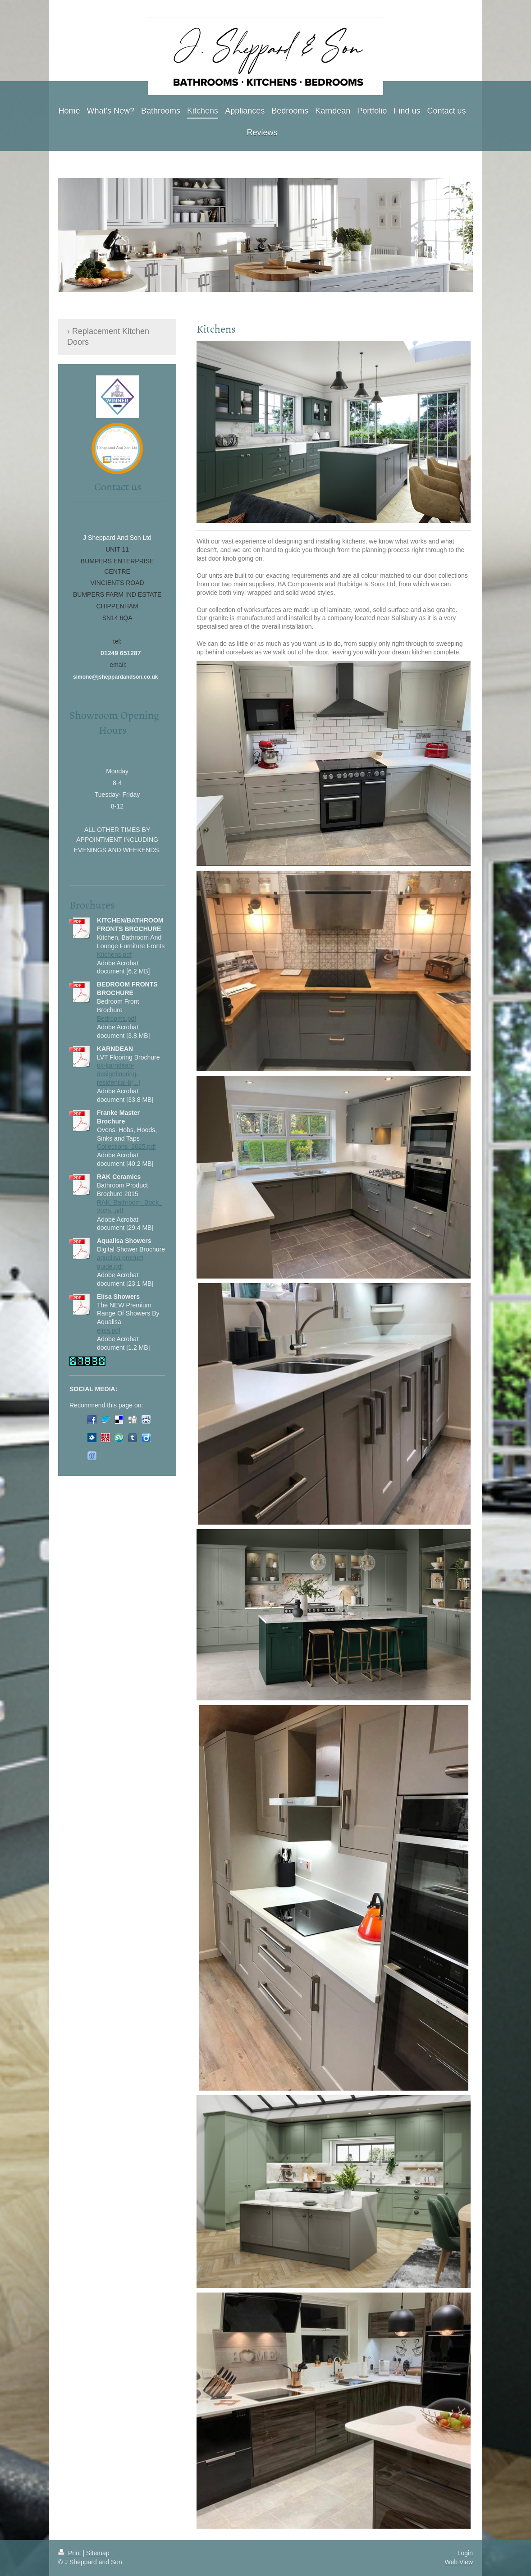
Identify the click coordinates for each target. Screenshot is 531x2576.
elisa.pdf (108, 1330)
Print (70, 2553)
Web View (458, 2562)
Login (465, 2553)
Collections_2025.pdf (126, 1146)
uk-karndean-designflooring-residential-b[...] (118, 1074)
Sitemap (97, 2553)
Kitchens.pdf (114, 954)
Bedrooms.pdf (116, 1018)
